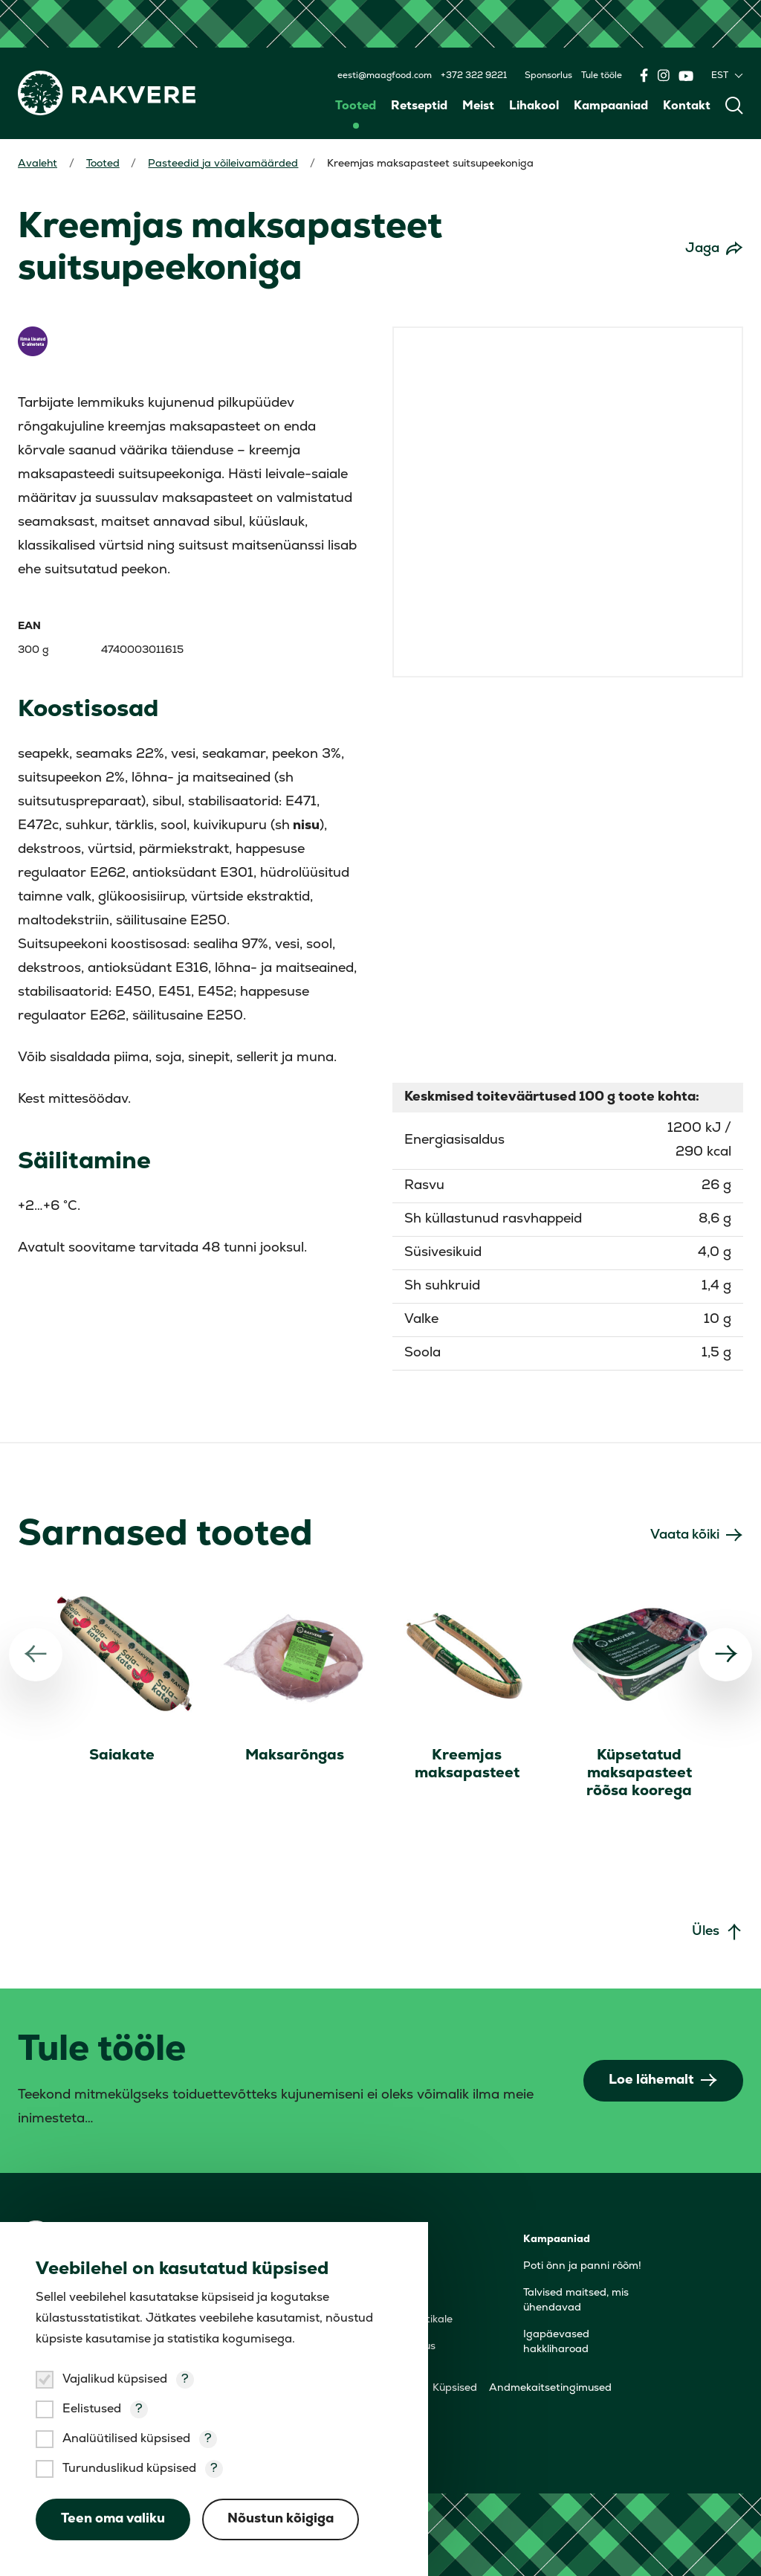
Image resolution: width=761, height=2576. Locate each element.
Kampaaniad (611, 106)
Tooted (355, 106)
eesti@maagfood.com (384, 75)
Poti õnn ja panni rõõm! (582, 2265)
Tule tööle (601, 75)
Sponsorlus (548, 75)
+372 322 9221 (474, 75)
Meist (478, 106)
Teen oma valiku (113, 2519)
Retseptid (419, 106)
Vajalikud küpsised (114, 2380)
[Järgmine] (725, 1654)
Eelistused (91, 2409)
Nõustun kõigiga (281, 2519)
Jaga (702, 249)
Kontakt (686, 106)
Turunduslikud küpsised (129, 2469)
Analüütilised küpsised (126, 2439)
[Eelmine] (35, 1654)
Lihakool (534, 106)
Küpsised (455, 2387)
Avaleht (38, 164)
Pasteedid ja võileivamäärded (224, 164)
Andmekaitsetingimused (550, 2387)
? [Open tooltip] (185, 2380)
